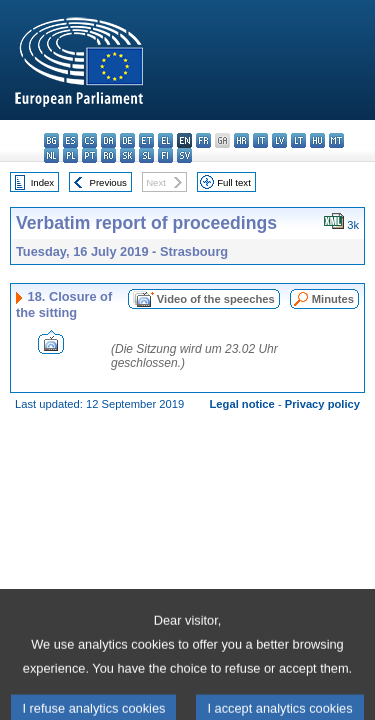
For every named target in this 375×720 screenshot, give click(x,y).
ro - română (108, 155)
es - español (70, 140)
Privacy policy (322, 404)
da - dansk (108, 140)
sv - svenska (184, 155)
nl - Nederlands (51, 155)
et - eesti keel (146, 140)
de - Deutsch (127, 140)
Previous (108, 182)
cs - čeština (89, 140)
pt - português (89, 155)
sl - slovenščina (146, 155)
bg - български (51, 140)
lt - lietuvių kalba (298, 140)
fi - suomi (165, 155)
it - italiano (260, 140)
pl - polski (70, 155)
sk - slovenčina (127, 155)
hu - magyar (317, 140)
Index (42, 182)
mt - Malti (336, 140)
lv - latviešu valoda (279, 140)
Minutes (333, 299)
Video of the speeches (216, 299)
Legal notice (242, 404)
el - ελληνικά (165, 140)
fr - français (203, 140)
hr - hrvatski (241, 140)
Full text (234, 182)
